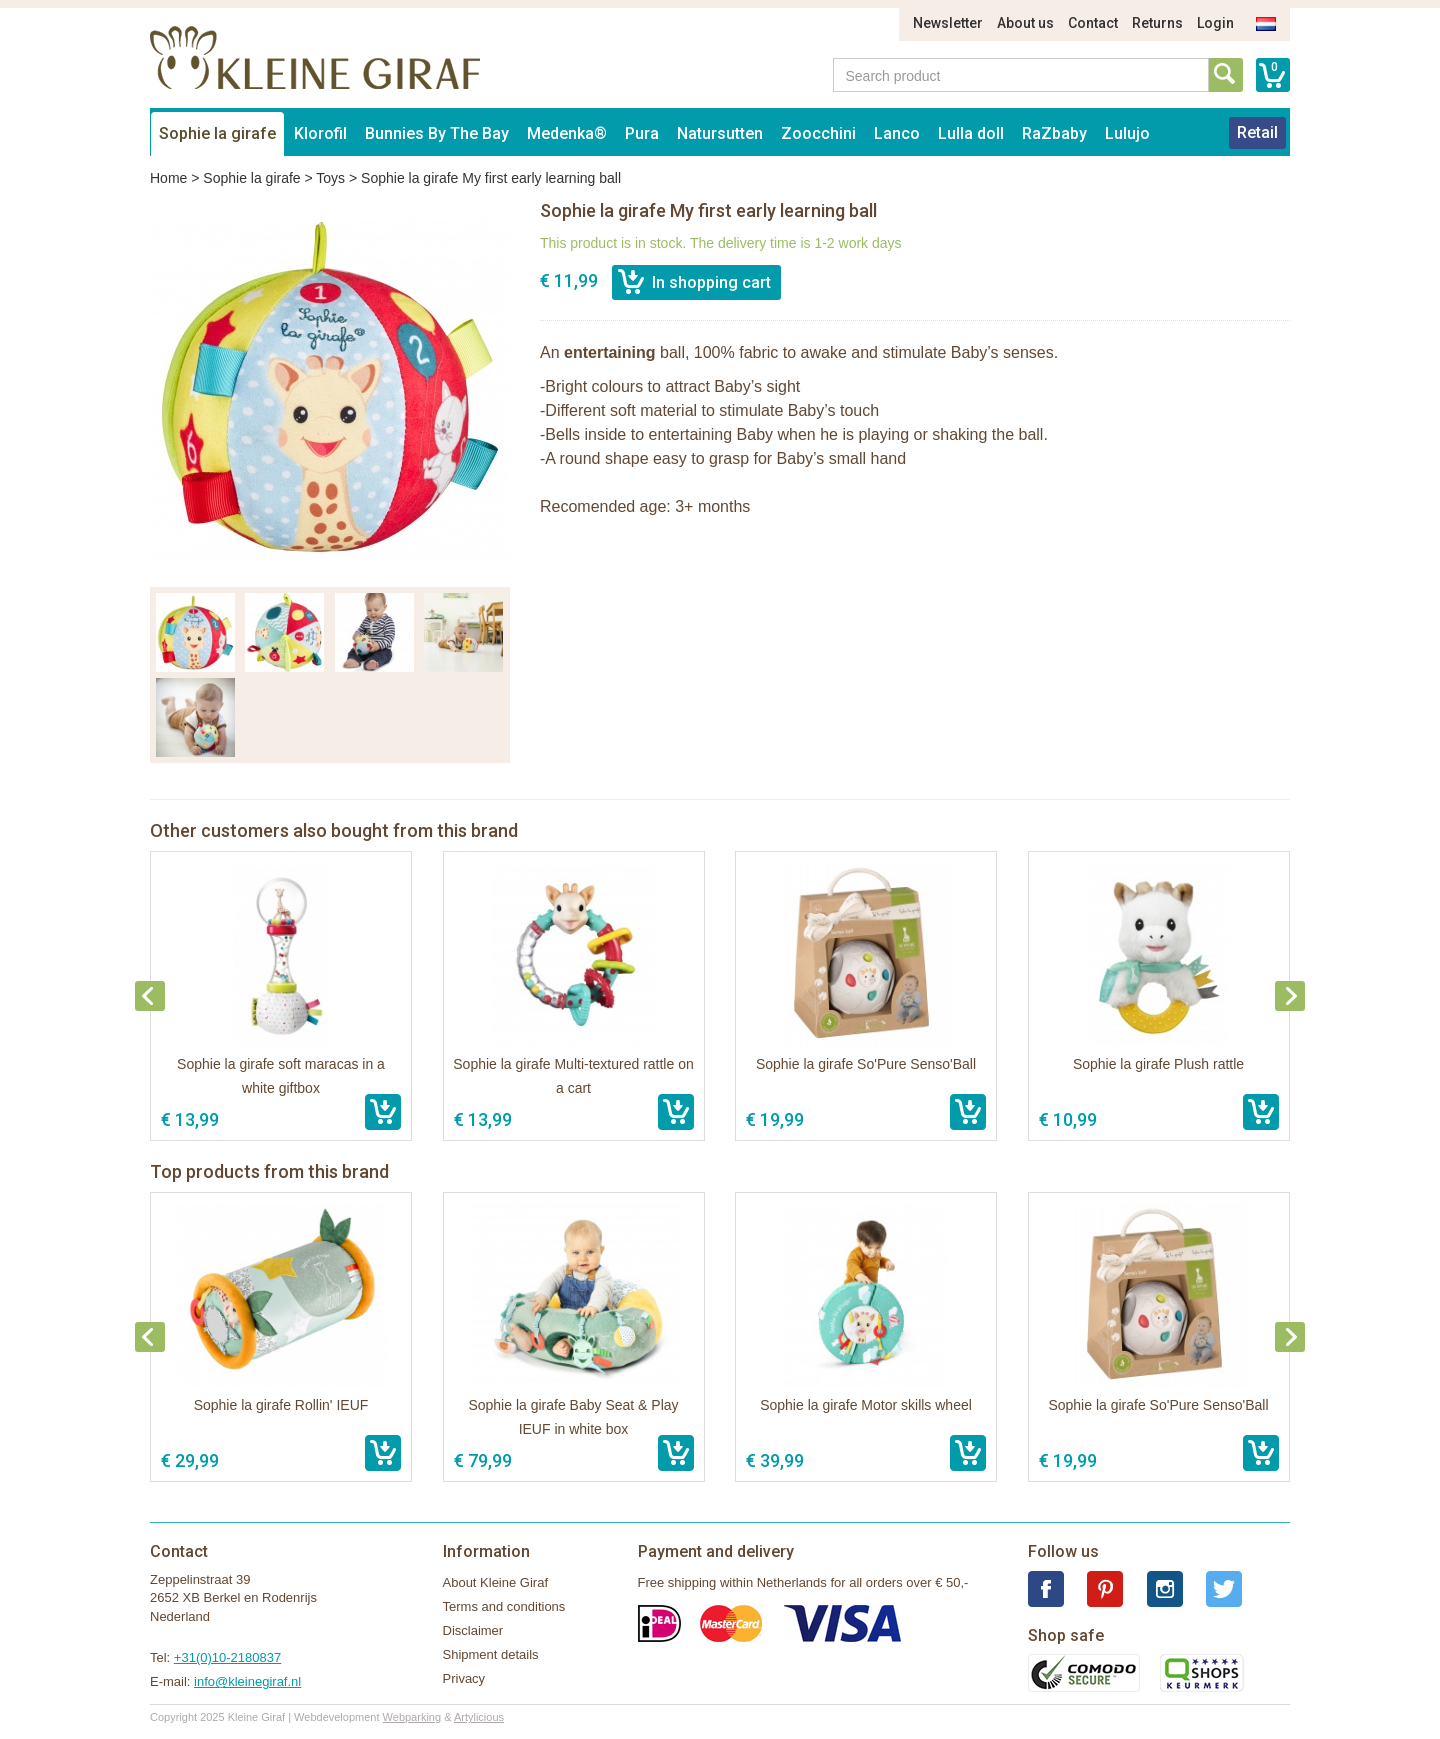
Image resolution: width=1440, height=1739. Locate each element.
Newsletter (948, 23)
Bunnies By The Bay (437, 133)
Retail (1257, 132)
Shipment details (491, 1654)
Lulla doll (971, 133)
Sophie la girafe (217, 133)
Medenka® (567, 133)
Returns (1157, 23)
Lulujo (1127, 133)
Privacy (464, 1678)
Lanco (897, 133)
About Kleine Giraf (496, 1582)
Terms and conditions (504, 1606)
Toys (330, 178)
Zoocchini (818, 133)
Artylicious (479, 1717)
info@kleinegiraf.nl (247, 1681)
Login (1215, 23)
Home (168, 178)
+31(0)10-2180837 (227, 1657)
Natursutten (720, 133)
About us (1025, 23)
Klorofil (320, 133)
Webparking (412, 1717)
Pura (642, 133)
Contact (1093, 23)
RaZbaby (1054, 133)
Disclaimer (473, 1630)
